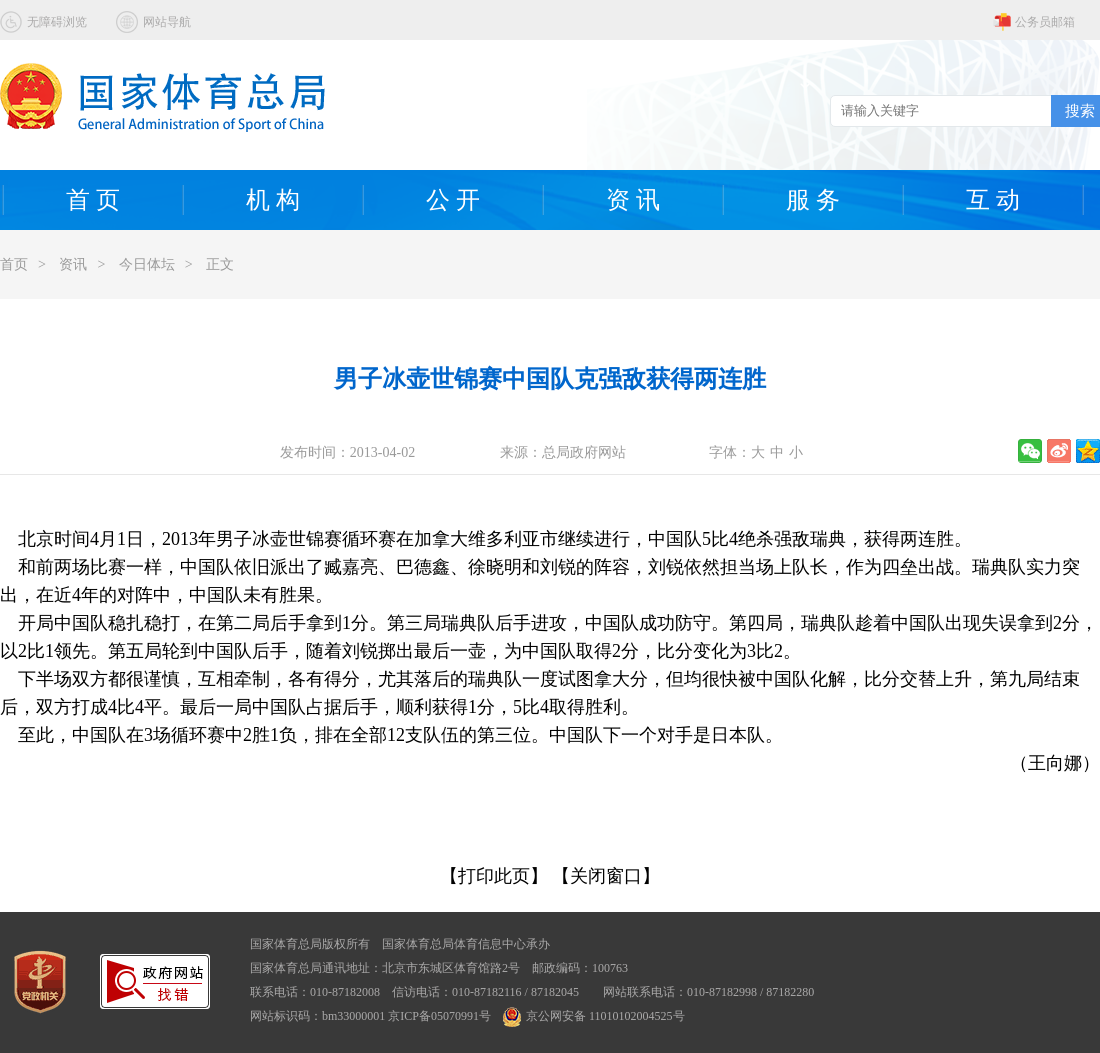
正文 (220, 264)
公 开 (453, 200)
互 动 (993, 200)
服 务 (813, 200)
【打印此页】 (494, 876)
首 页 (93, 200)
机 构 (273, 200)
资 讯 (633, 200)
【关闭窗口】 (606, 876)
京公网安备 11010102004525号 (594, 1016)
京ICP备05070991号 (439, 1016)
